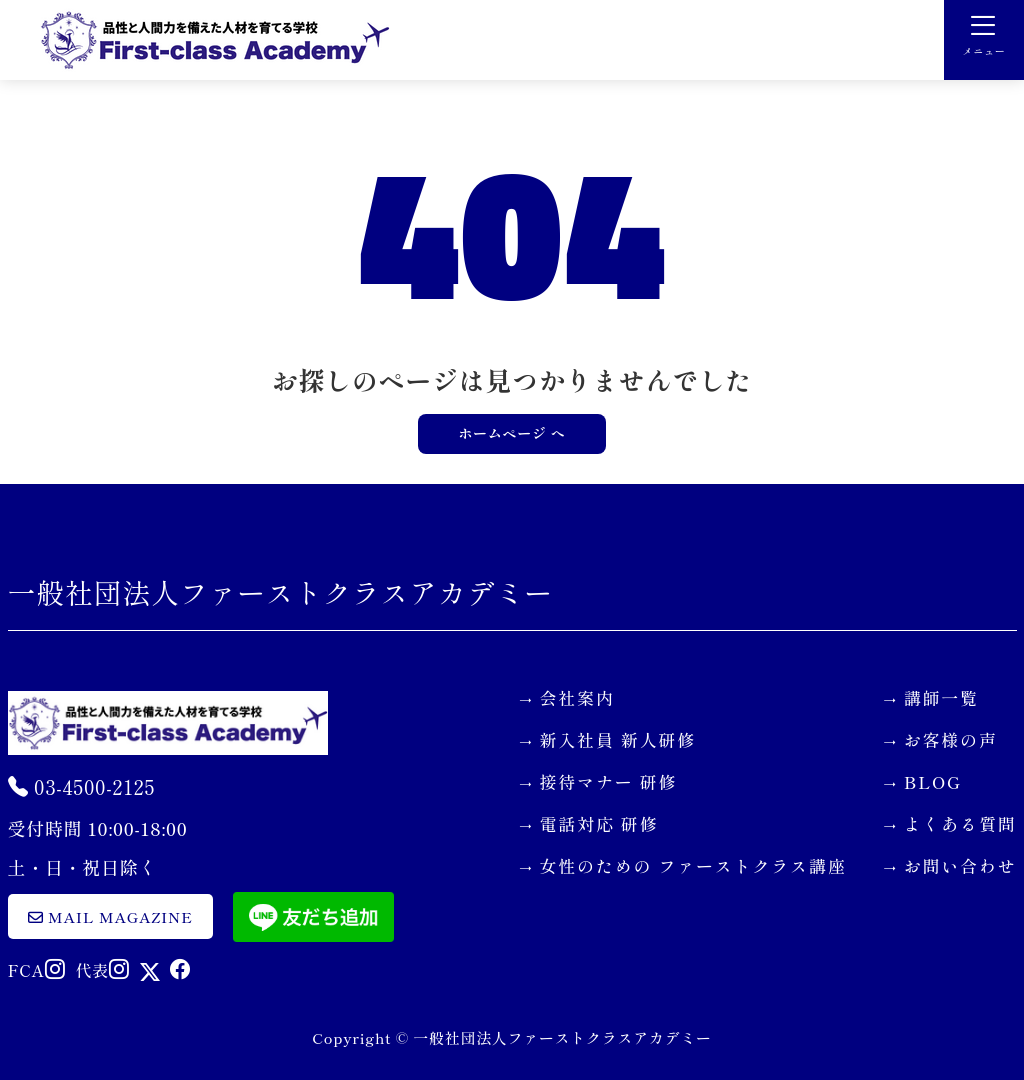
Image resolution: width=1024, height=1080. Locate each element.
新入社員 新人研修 (618, 739)
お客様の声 (951, 739)
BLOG (933, 781)
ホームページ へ (511, 433)
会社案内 (577, 697)
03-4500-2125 (82, 786)
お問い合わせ (960, 865)
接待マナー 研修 (609, 781)
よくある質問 (960, 823)
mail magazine (110, 916)
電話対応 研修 (599, 823)
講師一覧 (941, 697)
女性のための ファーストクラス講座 (693, 865)
